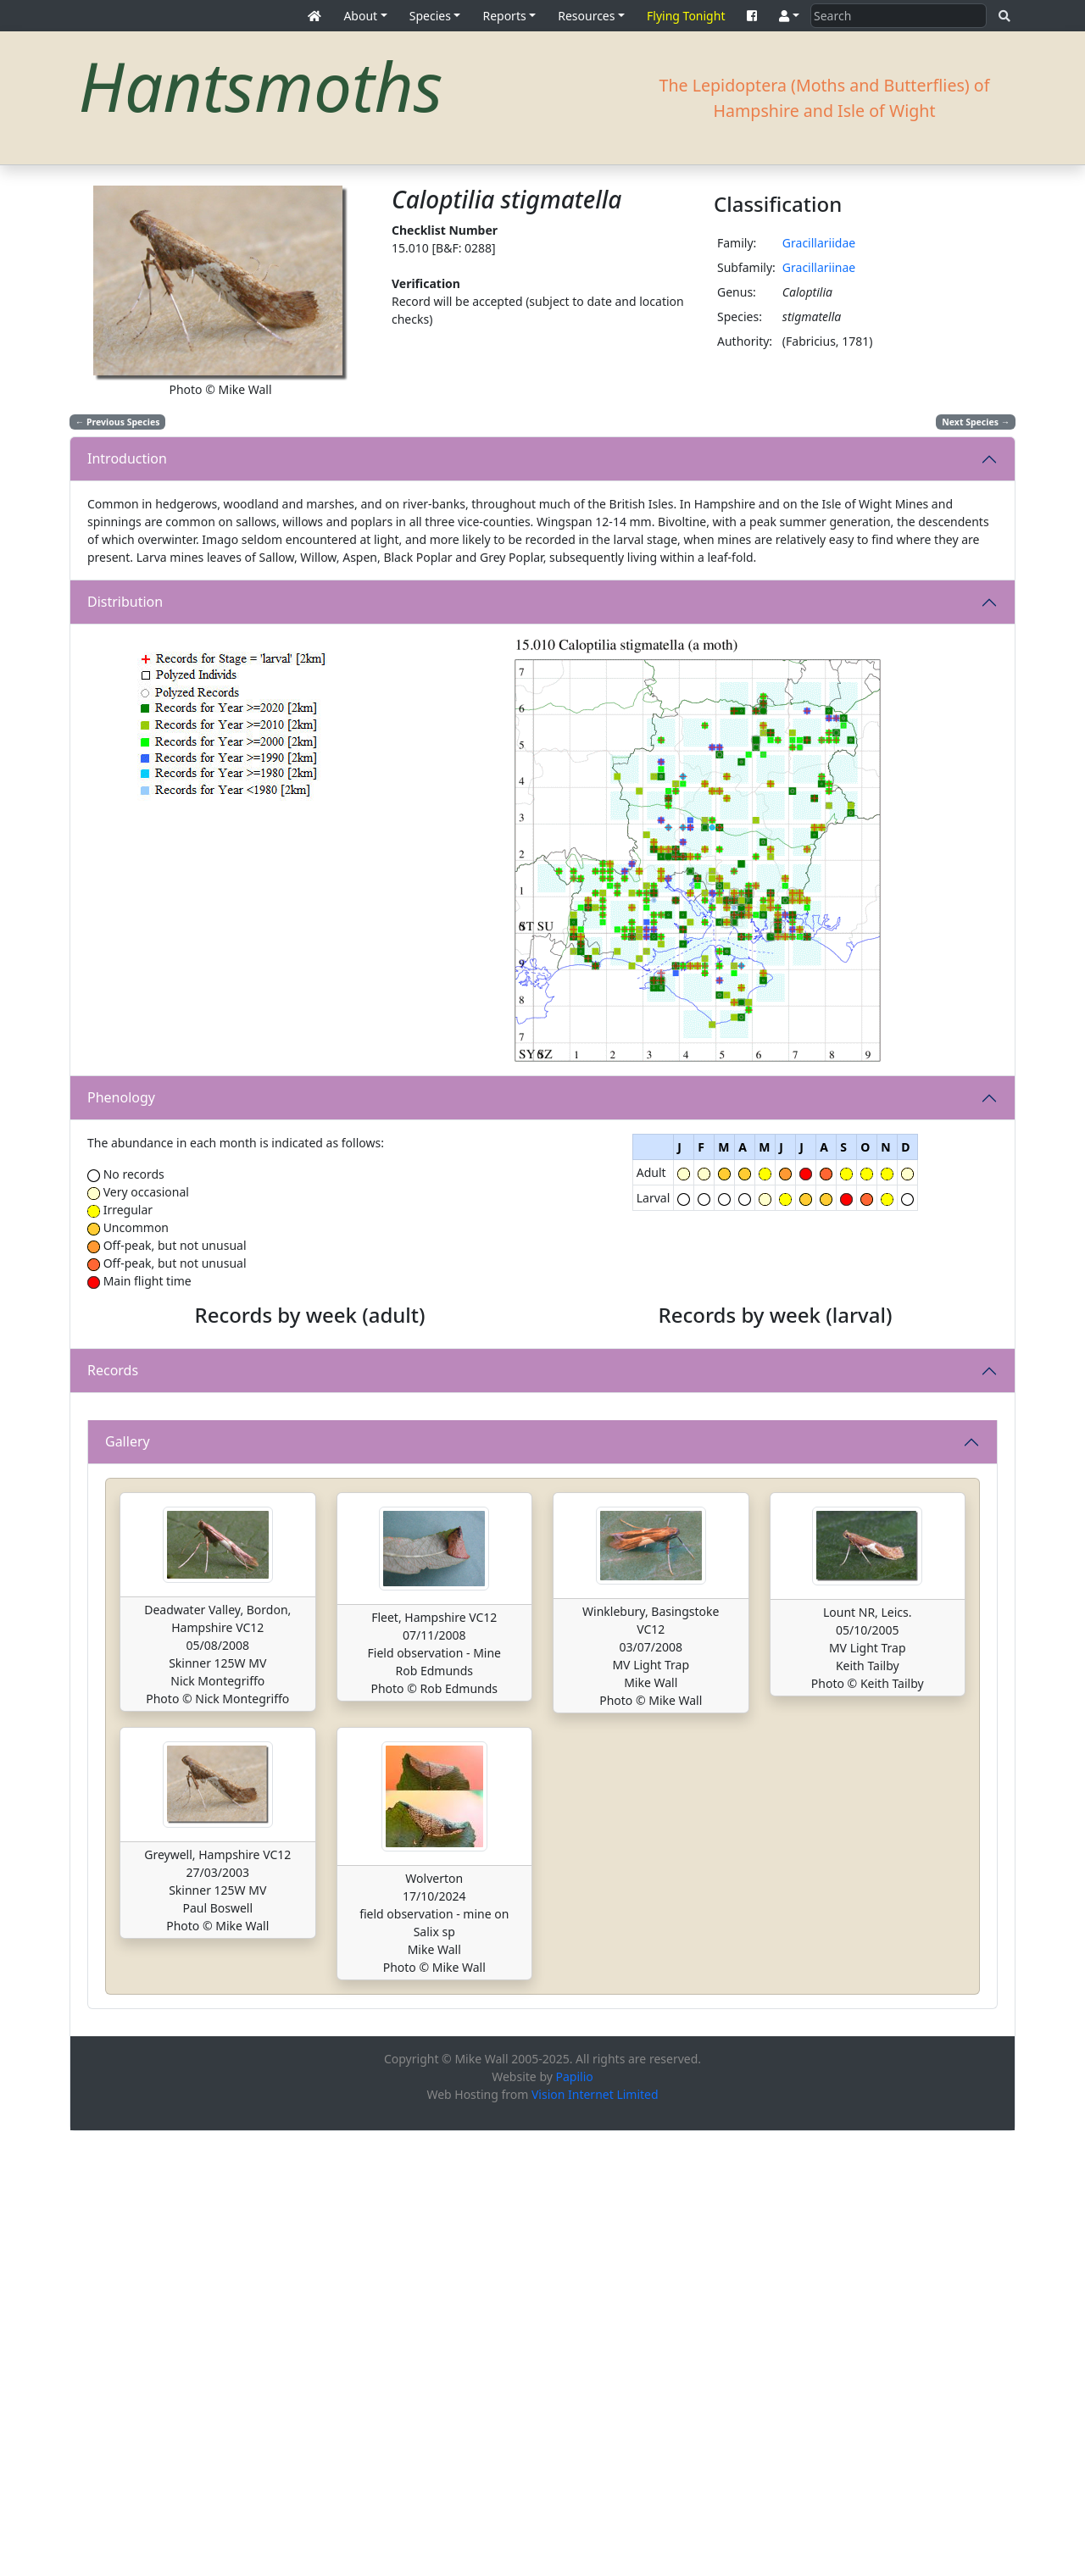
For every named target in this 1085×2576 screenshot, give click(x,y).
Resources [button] (586, 16)
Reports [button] (504, 16)
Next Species (976, 422)
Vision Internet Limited (595, 2539)
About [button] (360, 16)
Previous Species (117, 422)
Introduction (127, 458)
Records (112, 1593)
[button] (789, 15)
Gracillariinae (818, 267)
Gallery (127, 1886)
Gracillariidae (818, 243)
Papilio (574, 2521)
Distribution (125, 601)
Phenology (121, 1097)
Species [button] (430, 16)
